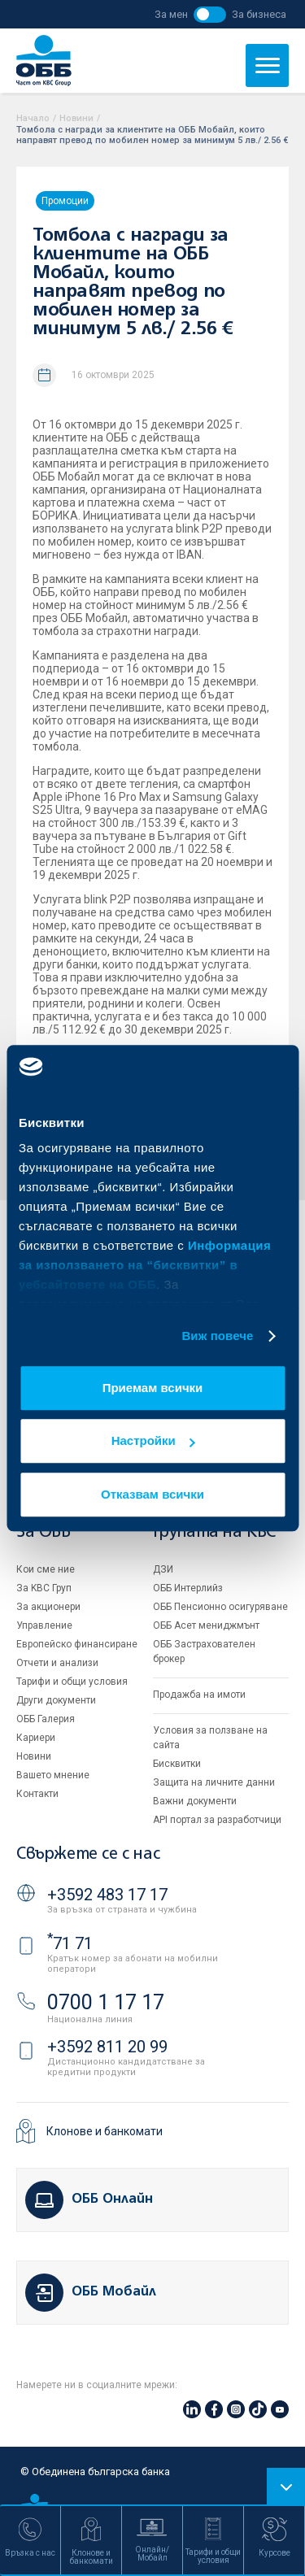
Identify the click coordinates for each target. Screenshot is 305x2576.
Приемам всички (152, 1388)
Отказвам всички (152, 1494)
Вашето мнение (52, 1775)
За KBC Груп (44, 1588)
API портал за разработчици (217, 1819)
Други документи (56, 1700)
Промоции (65, 201)
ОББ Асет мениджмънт (206, 1625)
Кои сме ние (45, 1569)
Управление (44, 1625)
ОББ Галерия (45, 1719)
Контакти (37, 1793)
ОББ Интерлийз (188, 1588)
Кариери (35, 1737)
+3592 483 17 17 (107, 1894)
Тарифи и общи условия (72, 1681)
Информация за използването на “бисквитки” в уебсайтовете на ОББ (145, 1264)
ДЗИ (163, 1569)
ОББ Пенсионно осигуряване (220, 1606)
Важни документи (195, 1801)
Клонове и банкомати (104, 2131)
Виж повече (217, 1335)
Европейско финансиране (76, 1644)
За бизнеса (259, 14)
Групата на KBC (214, 1532)
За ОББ (43, 1532)
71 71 (70, 1943)
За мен (171, 14)
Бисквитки (177, 1763)
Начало (33, 118)
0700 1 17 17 (105, 2002)
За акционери (48, 1606)
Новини (76, 118)
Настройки (153, 1440)
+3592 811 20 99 (107, 2046)
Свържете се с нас (87, 1854)
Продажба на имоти (199, 1694)
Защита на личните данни (214, 1782)
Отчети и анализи (57, 1663)
